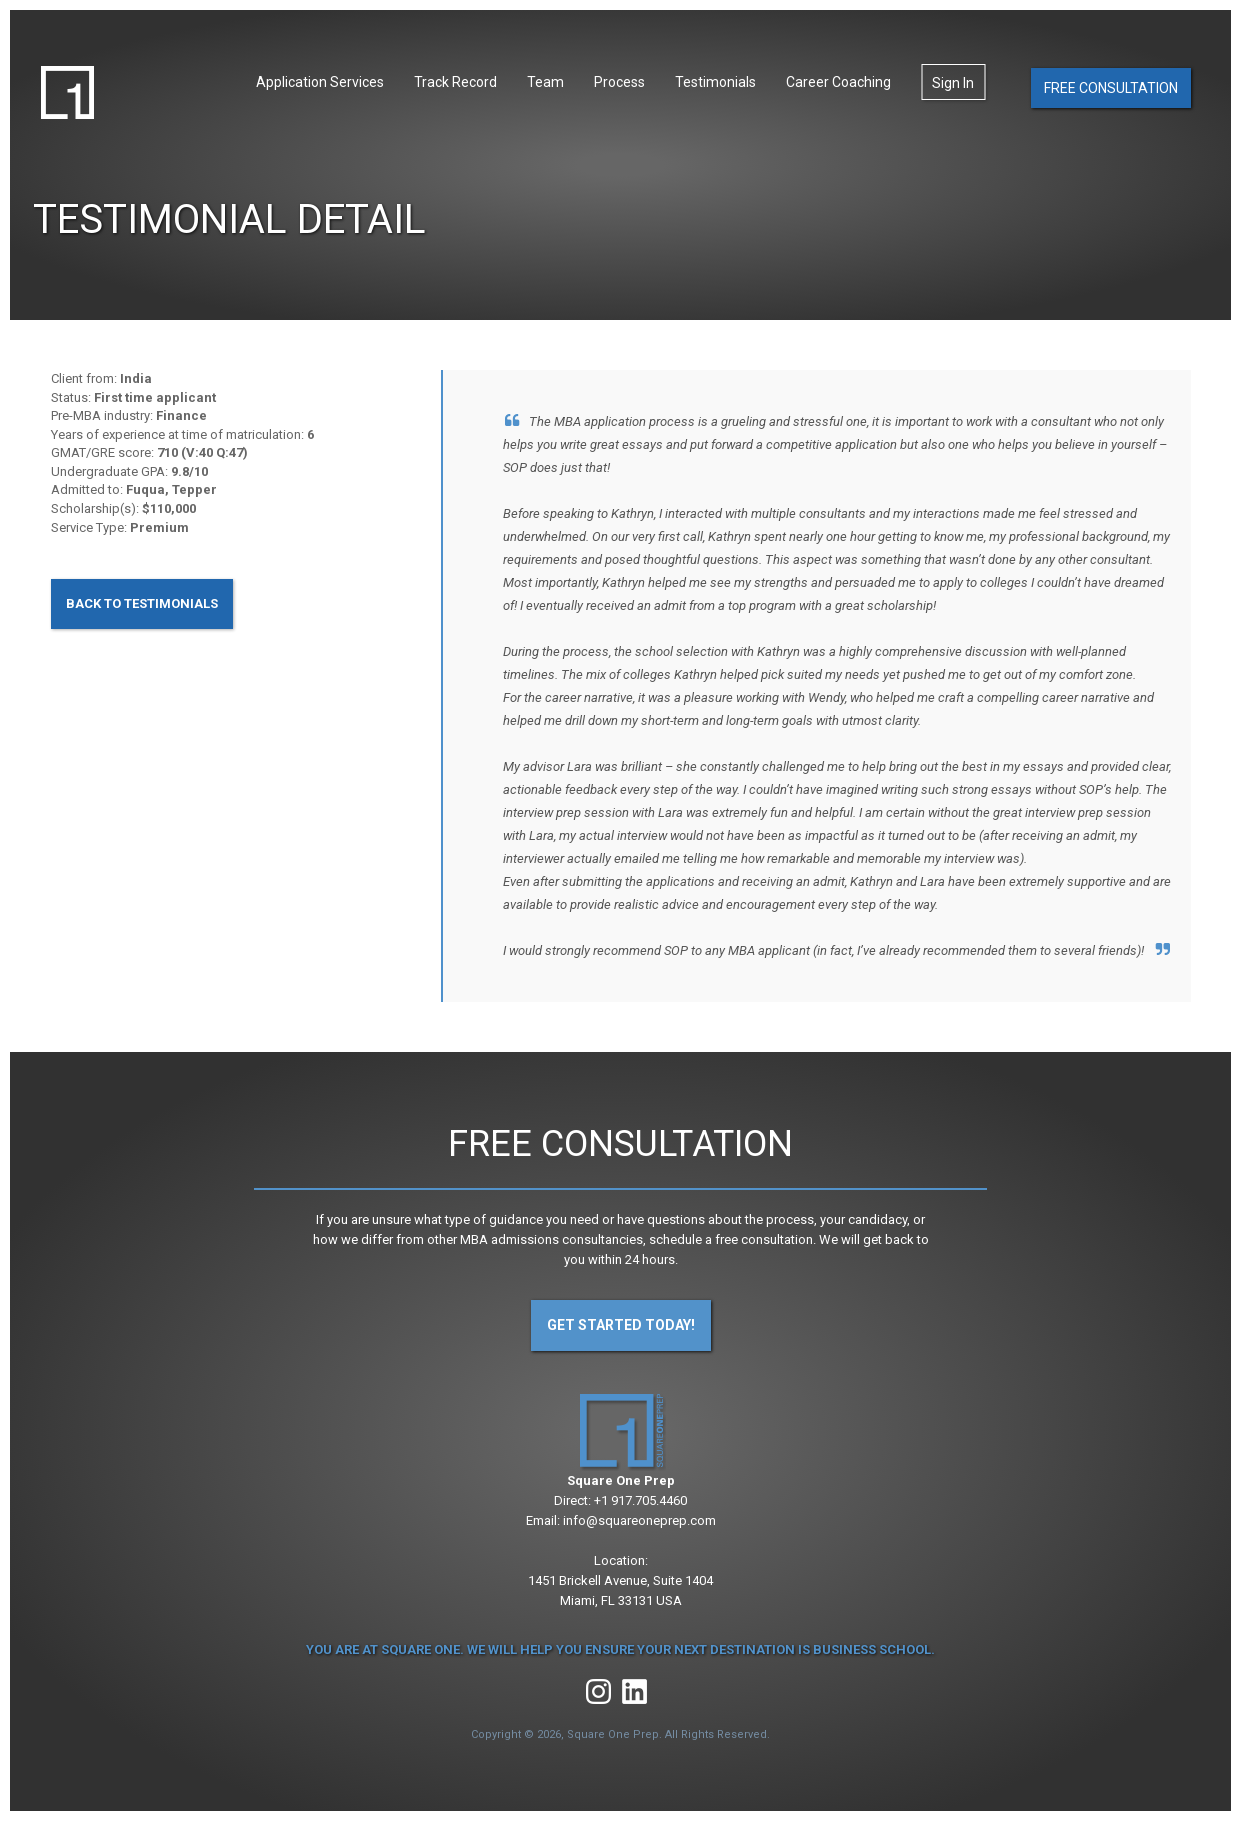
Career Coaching (838, 82)
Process (619, 82)
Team (545, 82)
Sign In (953, 83)
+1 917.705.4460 (640, 1500)
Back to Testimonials (142, 603)
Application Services (320, 82)
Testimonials (715, 82)
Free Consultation (1111, 88)
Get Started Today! (621, 1325)
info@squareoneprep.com (639, 1520)
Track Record (455, 82)
